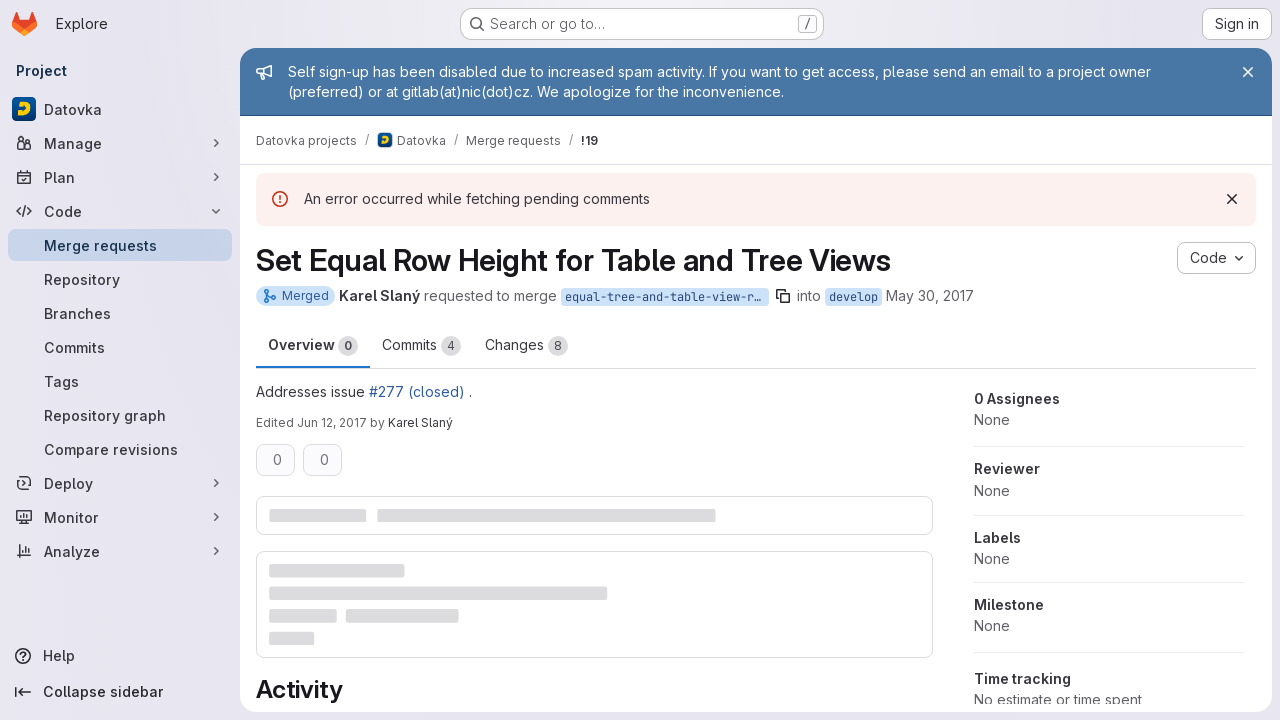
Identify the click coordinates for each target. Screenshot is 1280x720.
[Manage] (120, 143)
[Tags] (120, 381)
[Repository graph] (120, 415)
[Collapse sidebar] (120, 692)
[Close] (1248, 72)
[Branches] (120, 313)
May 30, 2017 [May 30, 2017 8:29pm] (930, 295)
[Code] (120, 211)
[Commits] (120, 347)
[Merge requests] (120, 245)
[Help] (120, 656)
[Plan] (120, 177)
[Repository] (120, 279)
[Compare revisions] (120, 449)
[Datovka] (120, 109)
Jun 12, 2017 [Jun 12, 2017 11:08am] (332, 422)
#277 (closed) (417, 391)
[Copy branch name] (783, 296)
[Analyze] (120, 551)
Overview (313, 346)
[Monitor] (120, 517)
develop (853, 297)
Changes (526, 346)
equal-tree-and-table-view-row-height (667, 297)
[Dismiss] (1232, 199)
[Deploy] (120, 483)
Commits (421, 346)
